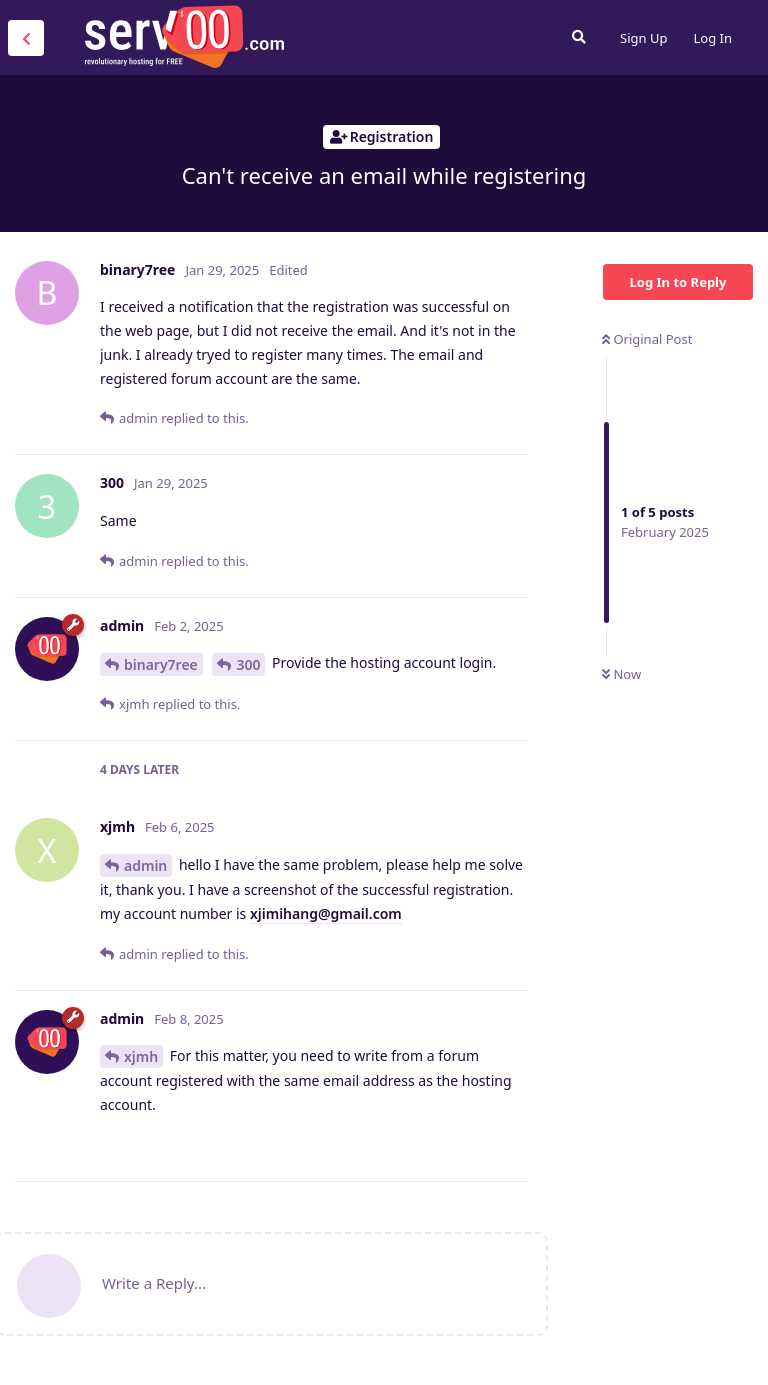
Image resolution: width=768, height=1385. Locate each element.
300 (248, 664)
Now (621, 674)
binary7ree (161, 664)
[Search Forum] (579, 37)
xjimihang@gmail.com (326, 913)
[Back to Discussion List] (26, 38)
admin (145, 865)
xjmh (141, 1056)
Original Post (647, 339)
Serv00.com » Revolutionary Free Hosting (184, 37)
